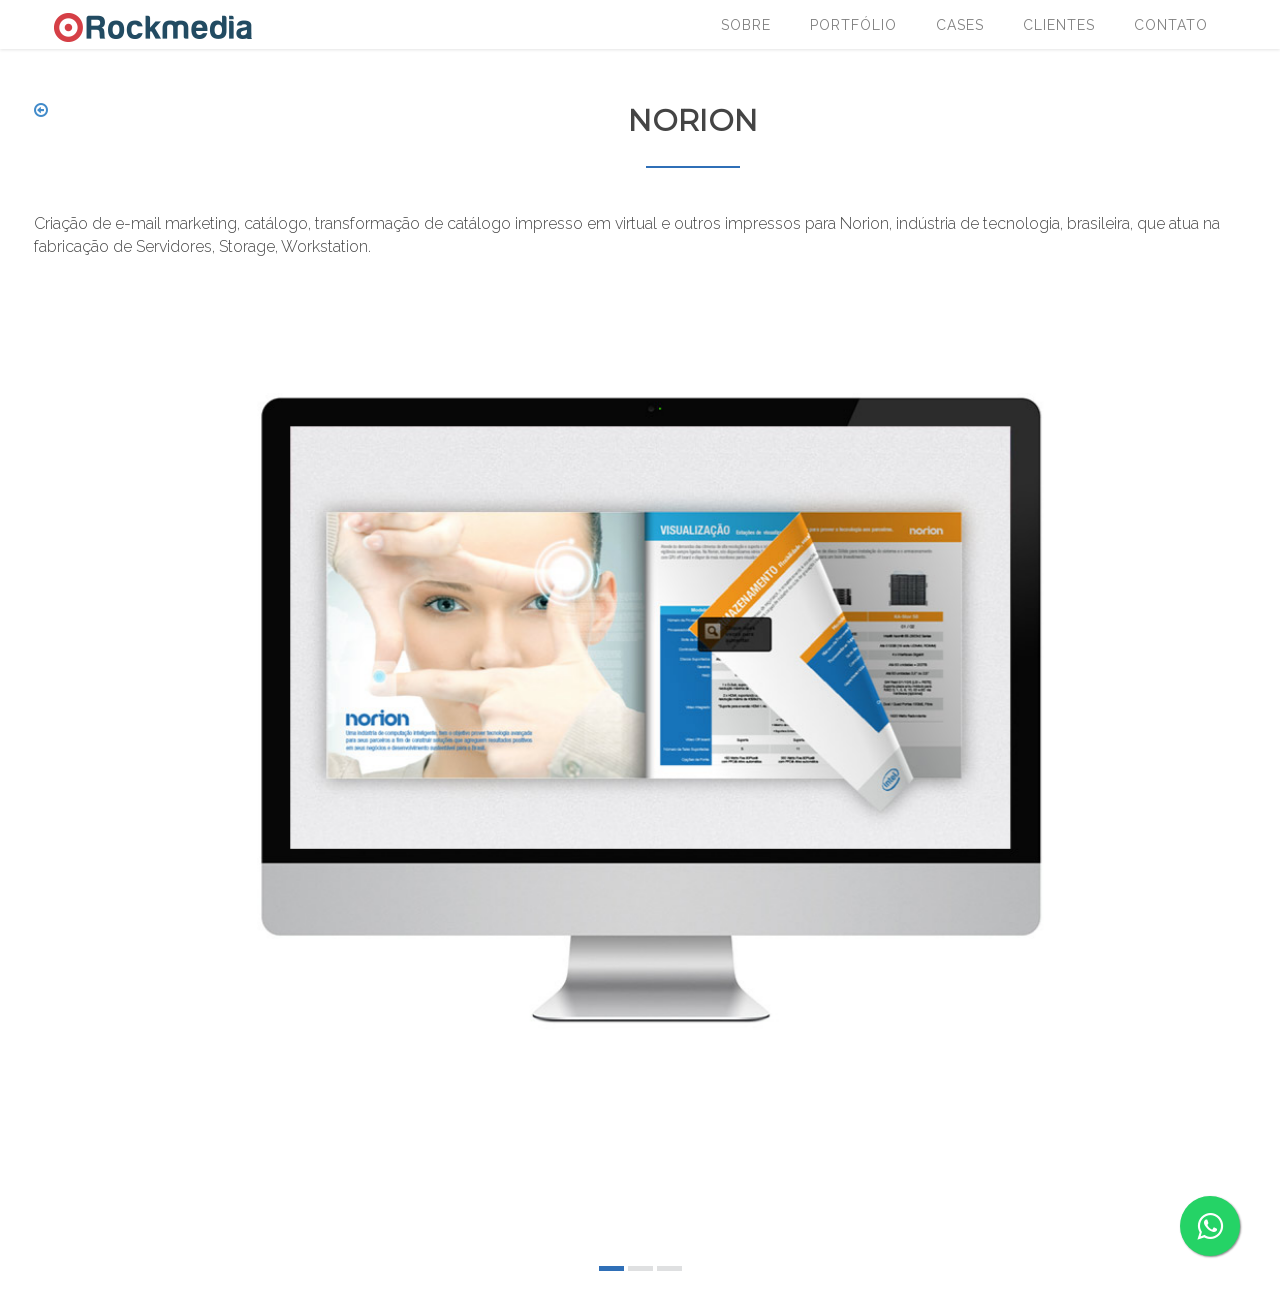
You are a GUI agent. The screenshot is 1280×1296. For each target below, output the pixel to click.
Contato (1171, 25)
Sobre (746, 25)
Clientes (1059, 25)
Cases (960, 25)
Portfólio (853, 25)
